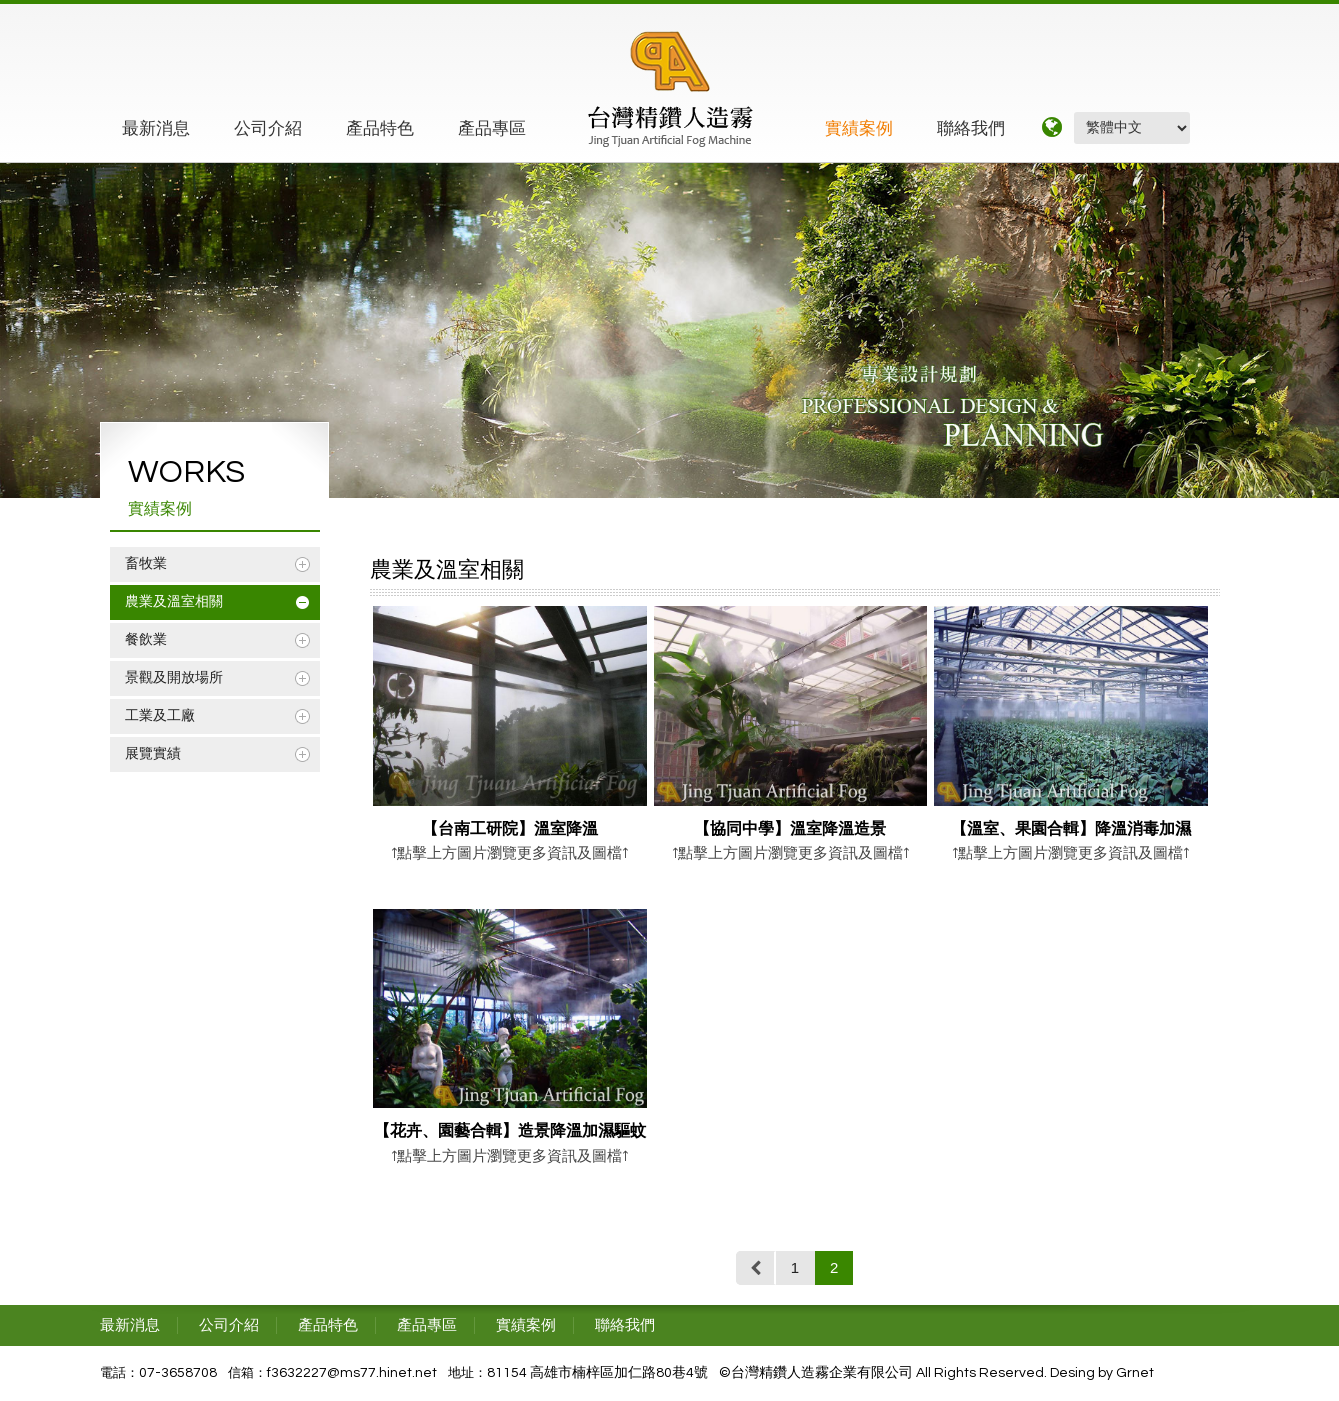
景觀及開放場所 (174, 678)
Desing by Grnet (1102, 1373)
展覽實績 (153, 754)
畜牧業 (146, 564)
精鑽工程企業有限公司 (670, 89)
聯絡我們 (971, 129)
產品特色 (380, 129)
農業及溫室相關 (174, 602)
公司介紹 (268, 129)
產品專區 (492, 129)
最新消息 (156, 129)
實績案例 (859, 129)
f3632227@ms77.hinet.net (352, 1373)
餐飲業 (146, 640)
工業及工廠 (160, 716)
